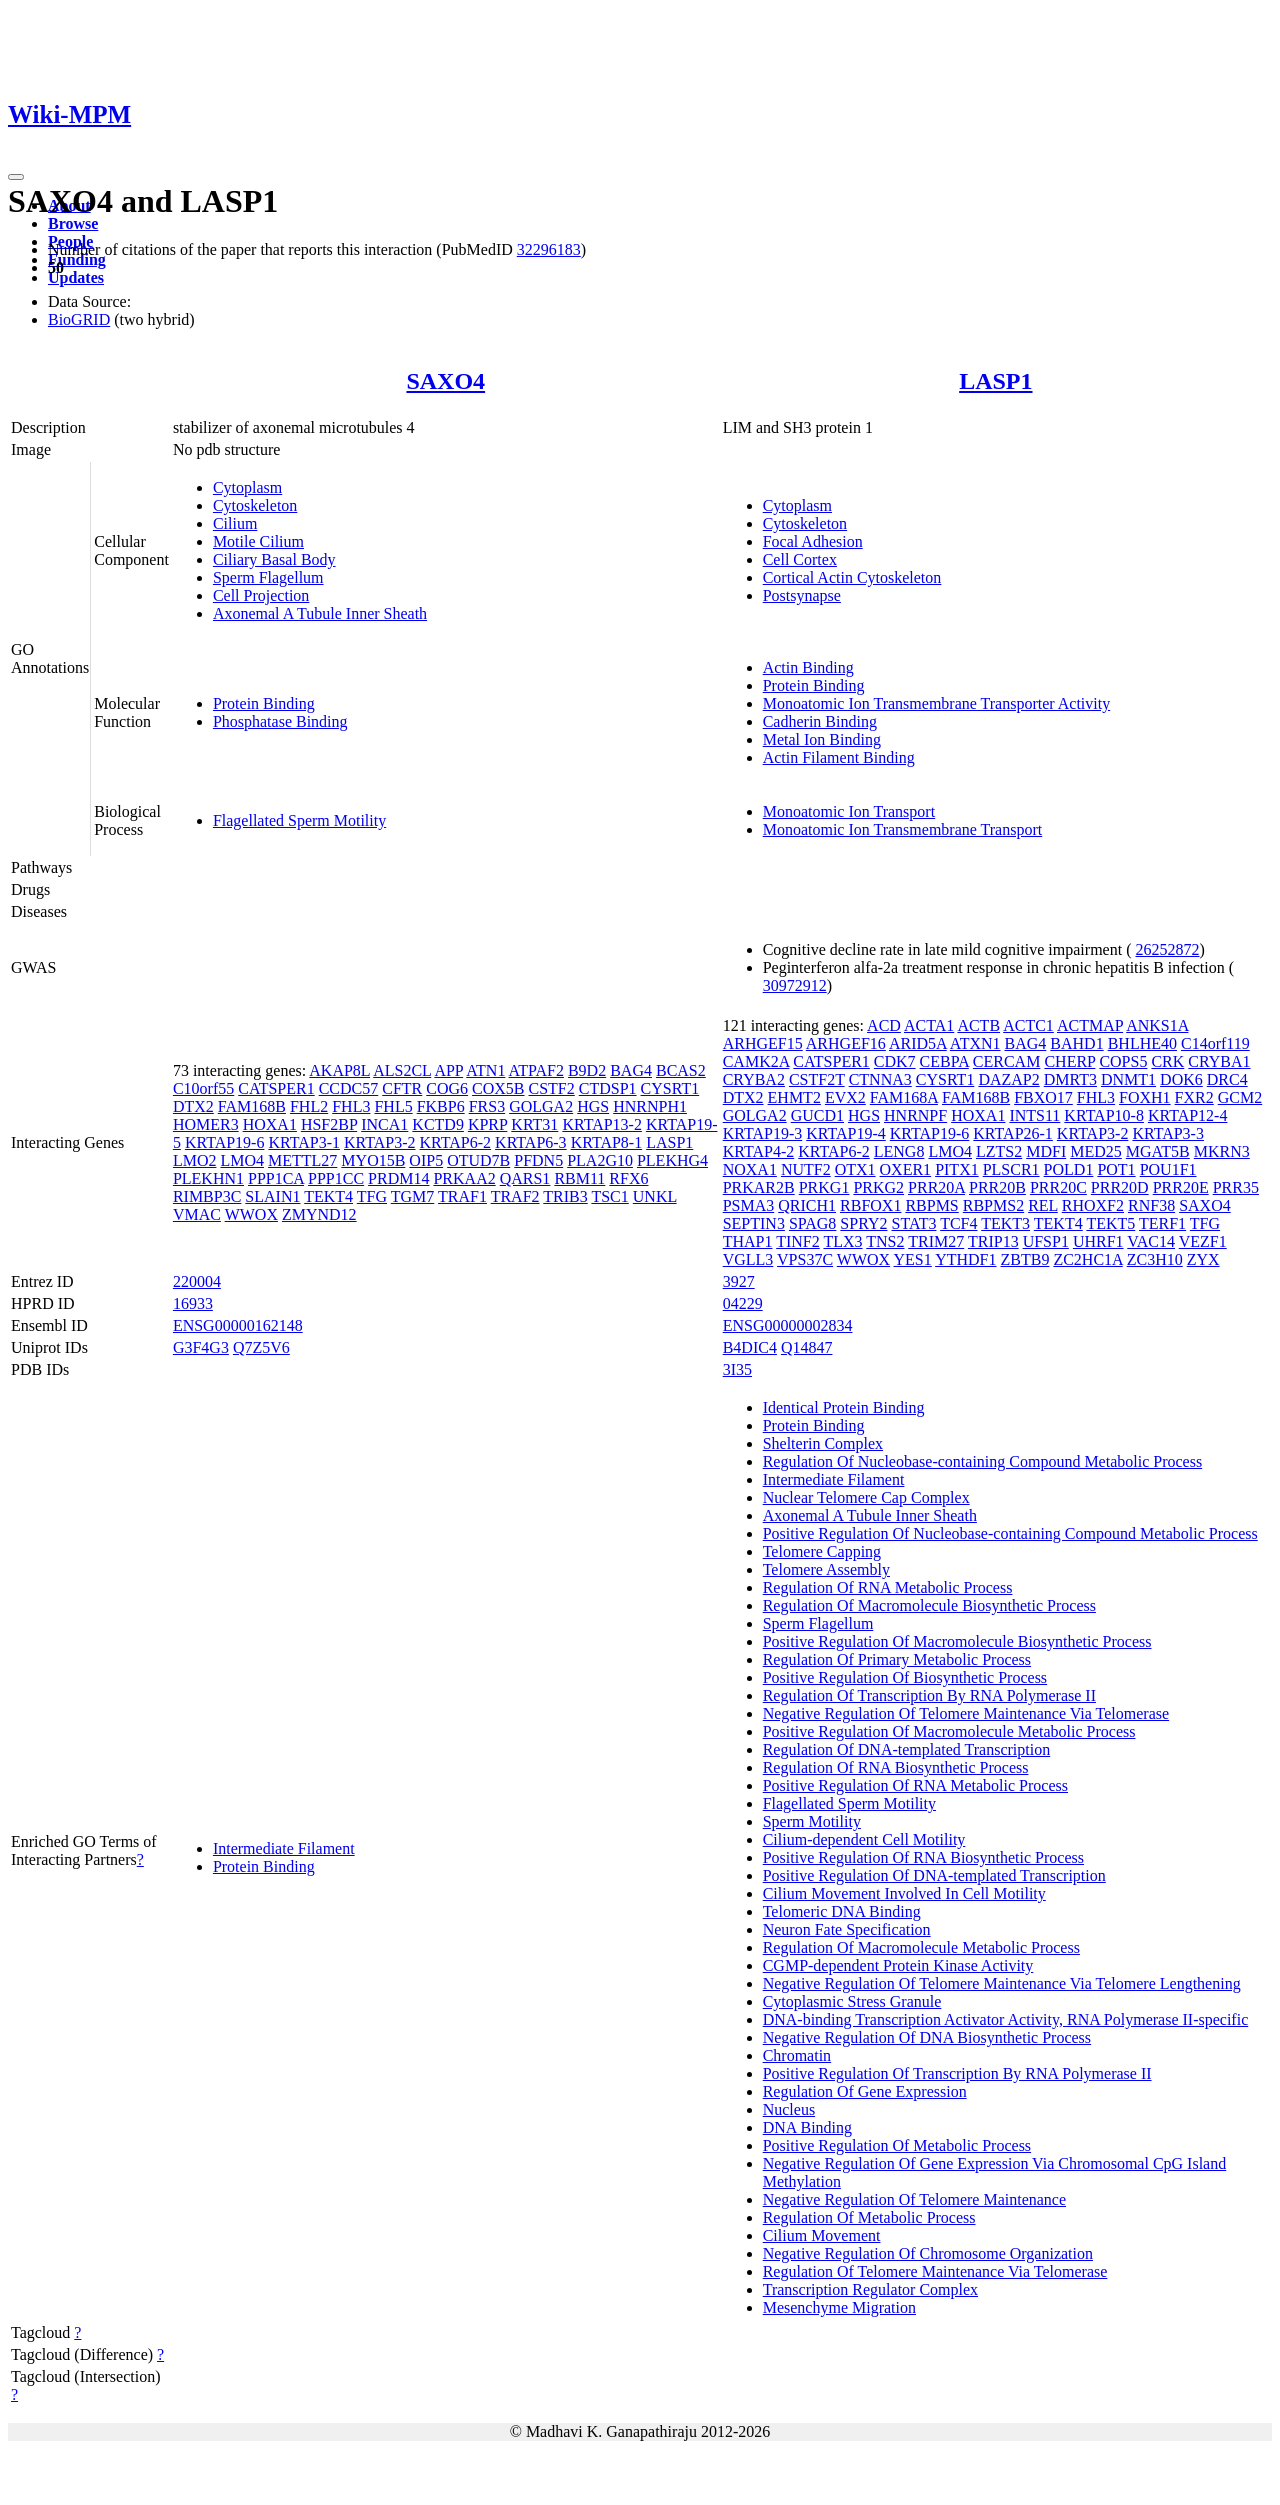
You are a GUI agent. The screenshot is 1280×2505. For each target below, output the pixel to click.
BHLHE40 (1142, 1043)
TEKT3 (1005, 1223)
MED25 (1096, 1151)
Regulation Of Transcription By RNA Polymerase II (929, 1695)
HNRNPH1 (650, 1106)
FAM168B (252, 1106)
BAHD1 (1076, 1043)
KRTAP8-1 (607, 1142)
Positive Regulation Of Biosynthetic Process (905, 1677)
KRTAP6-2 (456, 1142)
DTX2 (193, 1106)
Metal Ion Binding (822, 739)
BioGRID (79, 319)
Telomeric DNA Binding (842, 1911)
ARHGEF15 (763, 1043)
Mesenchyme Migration (839, 2307)
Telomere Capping (822, 1551)
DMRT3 (1070, 1079)
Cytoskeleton (255, 505)
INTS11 (1034, 1115)
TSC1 (609, 1196)
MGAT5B (1158, 1151)
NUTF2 (806, 1169)
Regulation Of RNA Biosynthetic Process (896, 1767)
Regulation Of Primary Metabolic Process (897, 1659)
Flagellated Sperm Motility (299, 820)
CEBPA (944, 1061)
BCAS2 (681, 1070)
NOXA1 (750, 1169)
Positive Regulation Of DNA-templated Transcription (934, 1875)
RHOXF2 (1093, 1205)
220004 (197, 1281)
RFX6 (628, 1178)
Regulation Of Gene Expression (865, 2091)
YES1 (913, 1259)
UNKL (655, 1196)
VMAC (197, 1214)
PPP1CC (336, 1178)
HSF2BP (329, 1124)
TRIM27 (936, 1241)
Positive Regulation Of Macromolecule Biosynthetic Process (957, 1641)
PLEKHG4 (672, 1160)
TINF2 (798, 1241)
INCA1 (384, 1124)
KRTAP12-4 (1188, 1115)
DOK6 (1181, 1079)
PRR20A (936, 1187)
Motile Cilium (258, 541)
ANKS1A (1157, 1025)
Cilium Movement (822, 2235)
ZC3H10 (1155, 1259)
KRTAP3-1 (304, 1142)
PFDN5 (538, 1160)
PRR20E (1181, 1187)
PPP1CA (276, 1178)
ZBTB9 (1025, 1259)
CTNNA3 (880, 1079)
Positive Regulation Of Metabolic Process (897, 2145)
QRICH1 (807, 1205)
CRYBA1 (1219, 1061)
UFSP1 (1046, 1241)
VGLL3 (748, 1259)
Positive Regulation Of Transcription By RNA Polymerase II (957, 2073)
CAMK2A (756, 1061)
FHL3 (351, 1106)
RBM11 (579, 1178)
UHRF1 (1098, 1241)
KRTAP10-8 (1104, 1115)
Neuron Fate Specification (847, 1929)
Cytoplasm (247, 487)
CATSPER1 (276, 1088)
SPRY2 (863, 1223)
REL (1043, 1205)
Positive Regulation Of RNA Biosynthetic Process (923, 1857)
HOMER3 (206, 1124)
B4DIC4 (750, 1347)
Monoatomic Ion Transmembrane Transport (903, 829)
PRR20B (997, 1187)
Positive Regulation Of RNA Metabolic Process (915, 1785)
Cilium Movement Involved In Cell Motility (904, 1893)
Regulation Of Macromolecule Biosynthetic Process (929, 1605)
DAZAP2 (1008, 1079)
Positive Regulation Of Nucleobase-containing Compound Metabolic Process (1010, 1533)
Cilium (235, 523)
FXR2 (1194, 1097)
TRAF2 (515, 1196)
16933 (193, 1303)
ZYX (1203, 1259)
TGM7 (413, 1196)
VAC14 (1151, 1241)
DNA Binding (807, 2127)
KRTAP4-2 (759, 1151)
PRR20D (1120, 1187)
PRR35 (1236, 1187)
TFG (372, 1196)
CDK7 (895, 1061)
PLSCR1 (1011, 1169)
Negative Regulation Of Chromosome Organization (928, 2253)
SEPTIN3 (754, 1223)
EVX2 (845, 1097)
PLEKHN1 (208, 1178)
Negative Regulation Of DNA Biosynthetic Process (927, 2037)
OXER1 (906, 1169)
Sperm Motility (812, 1821)
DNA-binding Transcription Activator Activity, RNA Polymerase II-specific (1006, 2019)
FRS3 (487, 1106)
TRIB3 (565, 1196)
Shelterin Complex (823, 1443)
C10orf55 (203, 1088)
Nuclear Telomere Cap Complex (866, 1497)
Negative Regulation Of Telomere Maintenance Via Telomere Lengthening (1002, 1983)
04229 (743, 1303)
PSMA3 (749, 1205)
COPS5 (1123, 1061)
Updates (76, 277)
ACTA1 (929, 1025)
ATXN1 (975, 1043)
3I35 (737, 1369)
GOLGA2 (541, 1106)
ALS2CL (402, 1070)
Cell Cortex (800, 559)
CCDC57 (349, 1088)
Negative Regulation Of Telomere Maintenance (914, 2199)
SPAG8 (812, 1223)
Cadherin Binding (820, 721)
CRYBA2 (754, 1079)
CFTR (402, 1088)
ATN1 (485, 1070)
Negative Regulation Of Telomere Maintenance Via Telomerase (966, 1713)
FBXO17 (1043, 1097)
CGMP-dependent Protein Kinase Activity (898, 1965)
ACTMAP (1090, 1025)
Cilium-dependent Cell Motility (864, 1839)
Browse (73, 223)
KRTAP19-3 (763, 1133)
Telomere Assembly (826, 1569)
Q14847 (807, 1347)
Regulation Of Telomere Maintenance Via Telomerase (935, 2271)
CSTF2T (817, 1079)
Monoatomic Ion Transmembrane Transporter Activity (937, 703)
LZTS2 (999, 1151)
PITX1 (957, 1169)
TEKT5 (1110, 1223)
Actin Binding (808, 667)
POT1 (1116, 1169)
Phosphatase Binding (280, 721)
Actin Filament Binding (839, 757)
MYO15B (373, 1160)
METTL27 (302, 1160)
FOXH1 (1145, 1097)
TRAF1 (462, 1196)
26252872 (1167, 949)
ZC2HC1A (1087, 1259)
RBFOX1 (870, 1205)
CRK (1167, 1061)
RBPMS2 (993, 1205)
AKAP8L (339, 1070)
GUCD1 (817, 1115)
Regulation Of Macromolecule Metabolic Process (921, 1947)
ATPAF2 (536, 1070)
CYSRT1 (670, 1088)
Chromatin (797, 2055)
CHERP (1069, 1061)
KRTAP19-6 (225, 1142)
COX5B (498, 1088)
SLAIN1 (272, 1196)
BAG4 (631, 1070)
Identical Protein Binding (844, 1407)
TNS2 (885, 1241)
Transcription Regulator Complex (870, 2289)
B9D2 (587, 1070)
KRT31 (534, 1124)
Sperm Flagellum (268, 577)
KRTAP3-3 (1168, 1133)
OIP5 (426, 1160)
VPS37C (805, 1259)
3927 (739, 1281)
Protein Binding (264, 703)
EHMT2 (794, 1097)
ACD (884, 1025)
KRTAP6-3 (531, 1142)
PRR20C (1058, 1187)
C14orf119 (1215, 1043)
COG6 (447, 1088)
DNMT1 (1128, 1079)
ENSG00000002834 (788, 1325)
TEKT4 (328, 1196)
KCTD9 (438, 1124)
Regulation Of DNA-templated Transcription (907, 1749)
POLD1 (1069, 1169)
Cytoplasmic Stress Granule (852, 2001)
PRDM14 (398, 1178)
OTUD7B (478, 1160)
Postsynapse (802, 595)
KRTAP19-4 (846, 1133)
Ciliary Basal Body (274, 559)
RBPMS (931, 1205)
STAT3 (913, 1223)
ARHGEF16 (846, 1043)
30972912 (795, 985)
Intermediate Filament (284, 1848)
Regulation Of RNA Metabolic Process (888, 1587)
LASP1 (995, 381)
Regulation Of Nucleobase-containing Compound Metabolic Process (982, 1461)
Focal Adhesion (813, 541)
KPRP (487, 1124)
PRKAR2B (759, 1187)
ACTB (978, 1025)
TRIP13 (993, 1241)
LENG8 (899, 1151)
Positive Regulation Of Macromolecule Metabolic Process (949, 1731)
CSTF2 (552, 1088)
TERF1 (1162, 1223)
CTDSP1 (608, 1088)
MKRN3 (1222, 1151)
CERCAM (1007, 1061)
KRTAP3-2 (380, 1142)
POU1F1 (1168, 1169)
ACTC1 (1028, 1025)
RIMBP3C (207, 1196)
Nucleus (789, 2109)
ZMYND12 (319, 1214)
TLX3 (842, 1241)
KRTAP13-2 (602, 1124)
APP (448, 1070)
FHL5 (393, 1106)
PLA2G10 (600, 1160)
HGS (593, 1106)
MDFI (1046, 1151)
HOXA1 (270, 1124)
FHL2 (309, 1106)
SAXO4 (445, 381)
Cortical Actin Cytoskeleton (852, 577)
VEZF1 (1203, 1241)
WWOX (251, 1214)
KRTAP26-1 (1013, 1133)
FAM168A (904, 1097)
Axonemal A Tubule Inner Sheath (320, 613)
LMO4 (242, 1160)
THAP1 (748, 1241)
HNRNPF (915, 1115)
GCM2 (1240, 1097)
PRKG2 (878, 1187)
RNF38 (1151, 1205)
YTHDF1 (965, 1259)
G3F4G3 (201, 1347)
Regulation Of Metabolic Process (869, 2217)
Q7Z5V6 (261, 1347)
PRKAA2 (464, 1178)
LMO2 (195, 1160)
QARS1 (525, 1178)
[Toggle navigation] (16, 177)
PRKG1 (824, 1187)
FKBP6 (441, 1106)
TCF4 (958, 1223)
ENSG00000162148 (238, 1325)
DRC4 (1227, 1079)
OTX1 (855, 1169)
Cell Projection (261, 595)
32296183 (549, 249)
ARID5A (918, 1043)
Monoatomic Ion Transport (849, 811)
